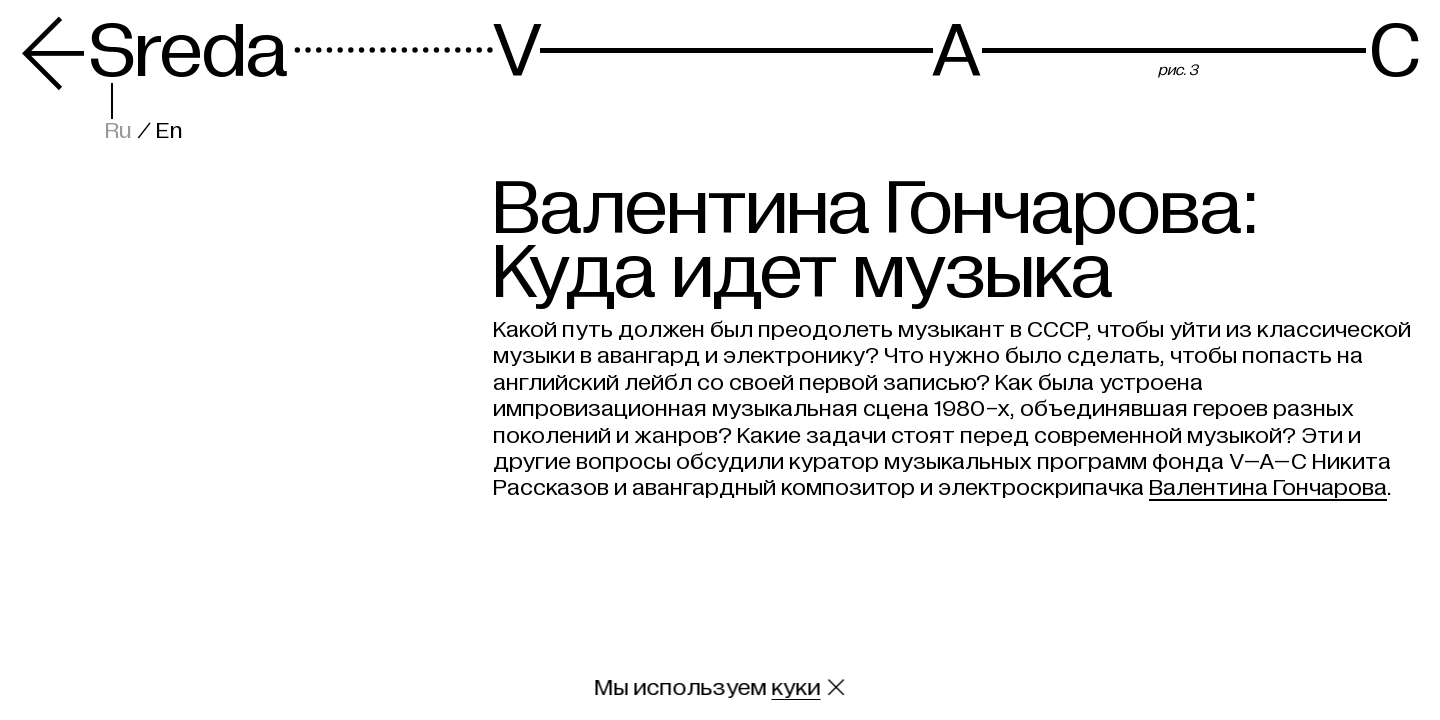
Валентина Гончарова (1268, 487)
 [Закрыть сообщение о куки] (836, 687)
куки (796, 687)
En (169, 130)
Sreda (154, 51)
